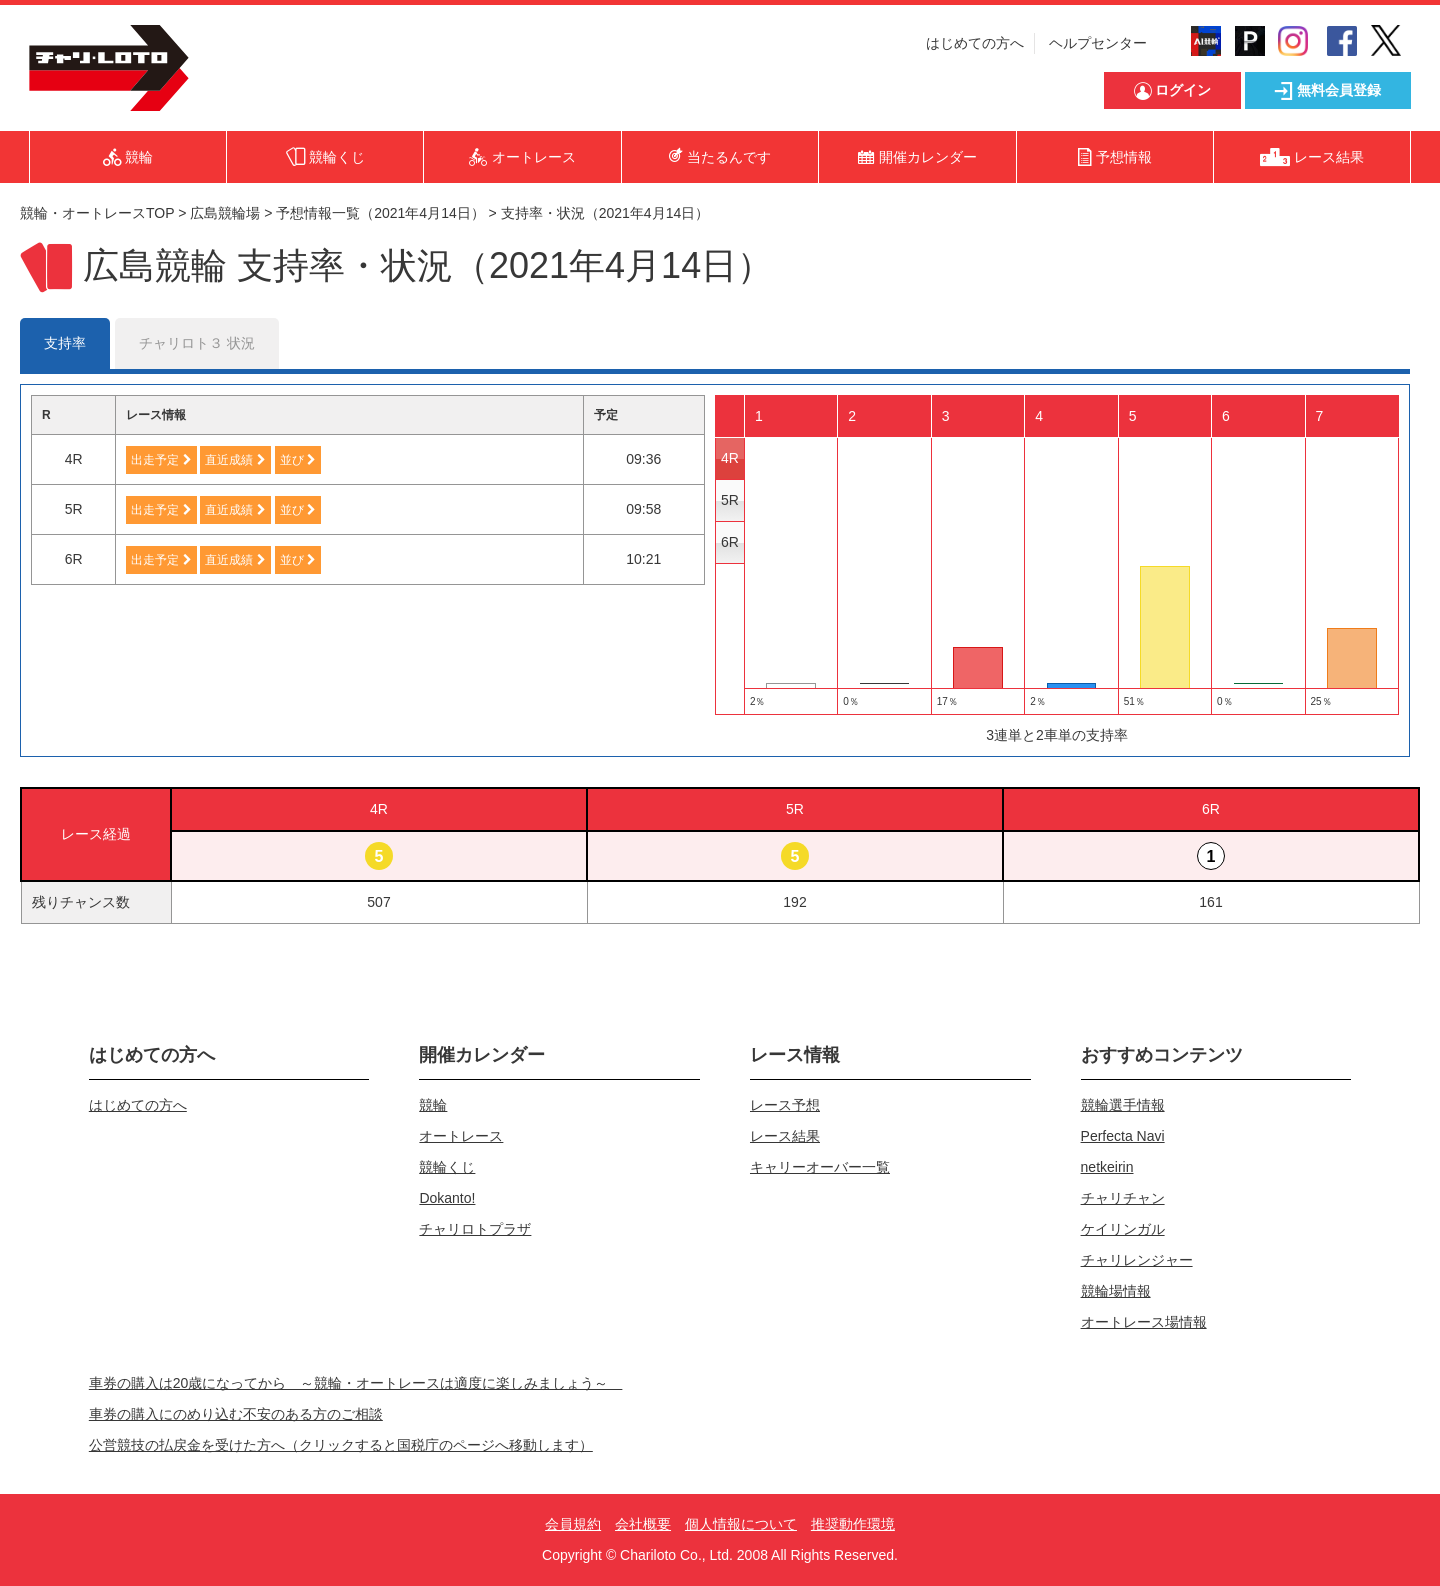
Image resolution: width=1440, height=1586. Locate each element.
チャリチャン (1123, 1198)
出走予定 (161, 460)
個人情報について (741, 1524)
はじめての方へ (975, 43)
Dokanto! (447, 1198)
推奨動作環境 (853, 1524)
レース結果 (785, 1136)
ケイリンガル (1123, 1229)
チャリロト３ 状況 (197, 343)
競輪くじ (447, 1167)
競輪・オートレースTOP (97, 213)
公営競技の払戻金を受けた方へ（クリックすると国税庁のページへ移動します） (341, 1445)
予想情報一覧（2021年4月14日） (380, 213)
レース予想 (785, 1105)
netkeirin (1107, 1167)
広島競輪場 (225, 213)
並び (298, 460)
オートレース (461, 1136)
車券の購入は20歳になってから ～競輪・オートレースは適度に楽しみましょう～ (356, 1383)
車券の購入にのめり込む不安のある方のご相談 (236, 1414)
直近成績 (235, 460)
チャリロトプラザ (475, 1229)
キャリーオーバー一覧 (820, 1167)
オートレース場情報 (1144, 1322)
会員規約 (573, 1524)
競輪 (433, 1105)
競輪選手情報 (1123, 1105)
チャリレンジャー (1137, 1260)
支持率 (65, 343)
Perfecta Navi (1123, 1136)
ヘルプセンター (1098, 43)
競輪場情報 (1116, 1291)
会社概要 (643, 1524)
